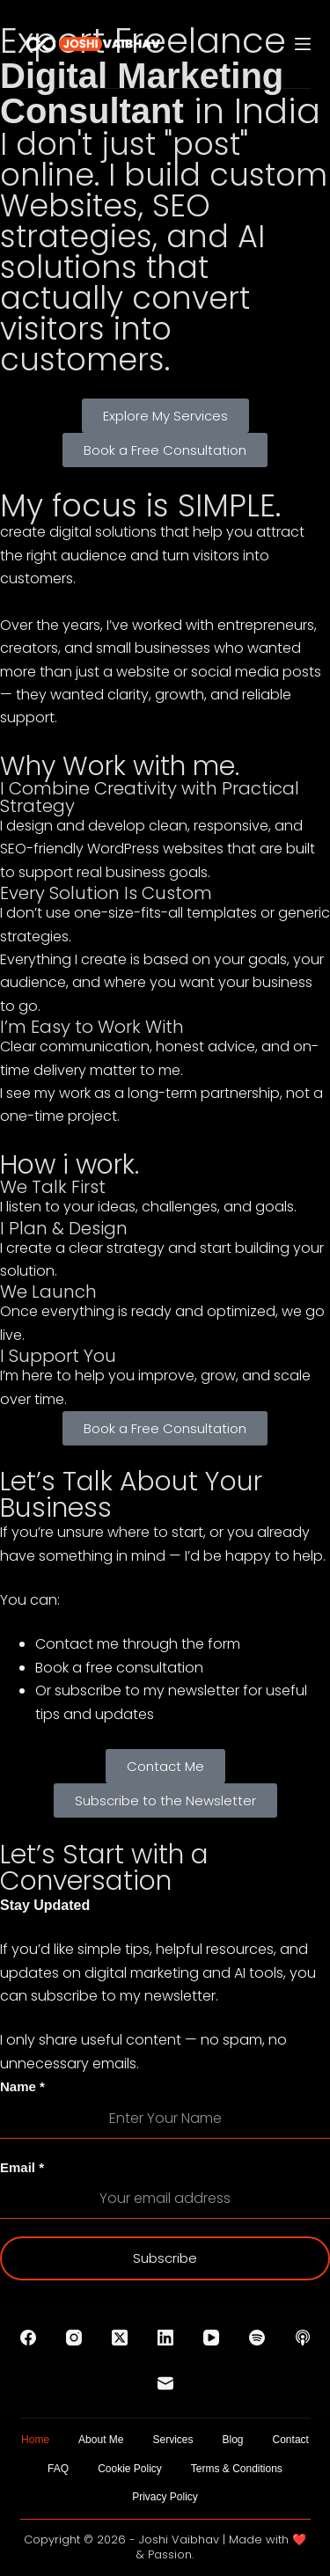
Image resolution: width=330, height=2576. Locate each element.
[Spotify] (257, 2337)
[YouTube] (211, 2337)
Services (172, 2439)
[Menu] (303, 44)
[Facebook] (28, 2337)
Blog (233, 2439)
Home (35, 2439)
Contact (291, 2439)
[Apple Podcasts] (303, 2337)
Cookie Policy (130, 2469)
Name (22, 2086)
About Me (100, 2439)
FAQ (58, 2469)
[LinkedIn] (165, 2337)
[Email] (165, 2383)
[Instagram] (74, 2337)
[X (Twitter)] (120, 2337)
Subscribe (165, 2258)
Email (22, 2167)
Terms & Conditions (236, 2469)
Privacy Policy (165, 2497)
